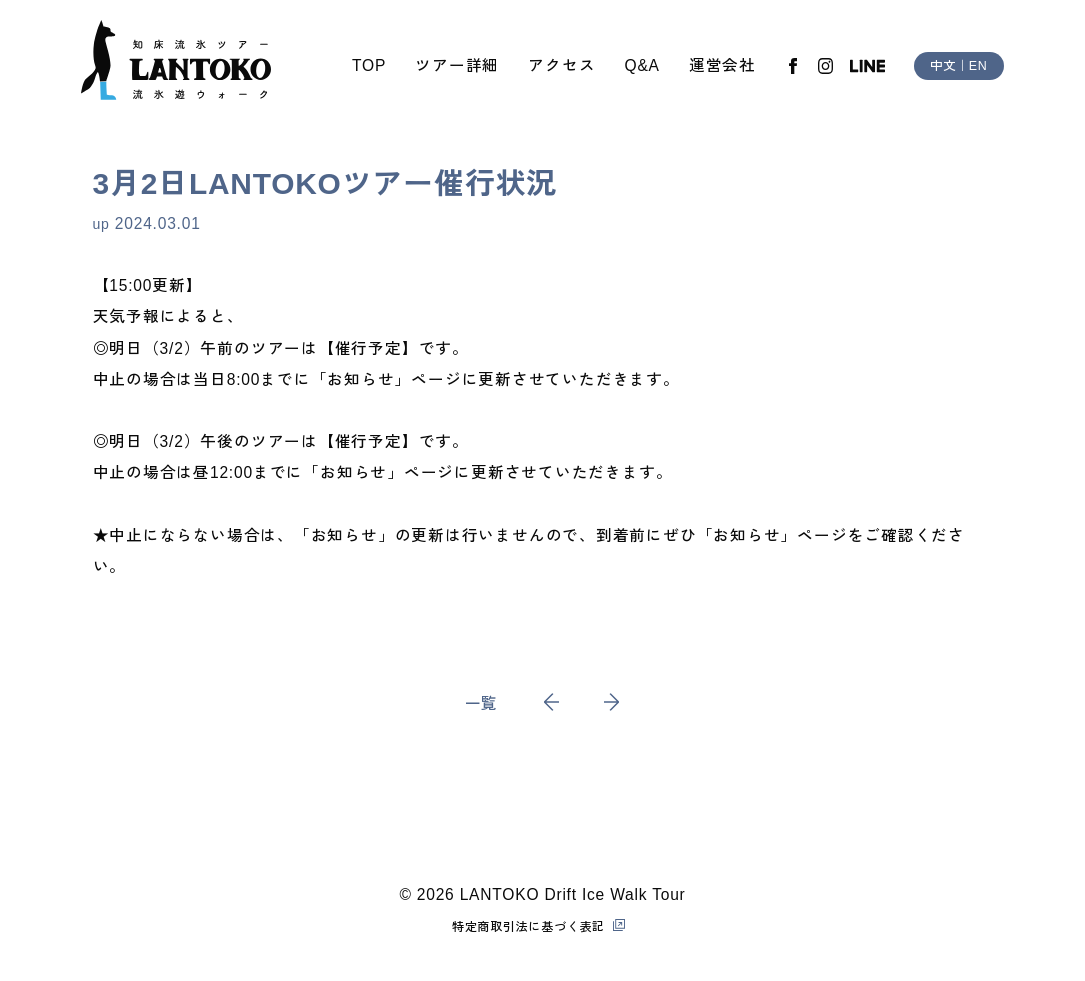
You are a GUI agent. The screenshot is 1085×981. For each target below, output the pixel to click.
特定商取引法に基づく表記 (528, 927)
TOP (369, 65)
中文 (943, 66)
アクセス (561, 65)
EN (978, 66)
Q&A (642, 65)
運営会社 (722, 65)
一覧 (482, 703)
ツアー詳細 (457, 65)
